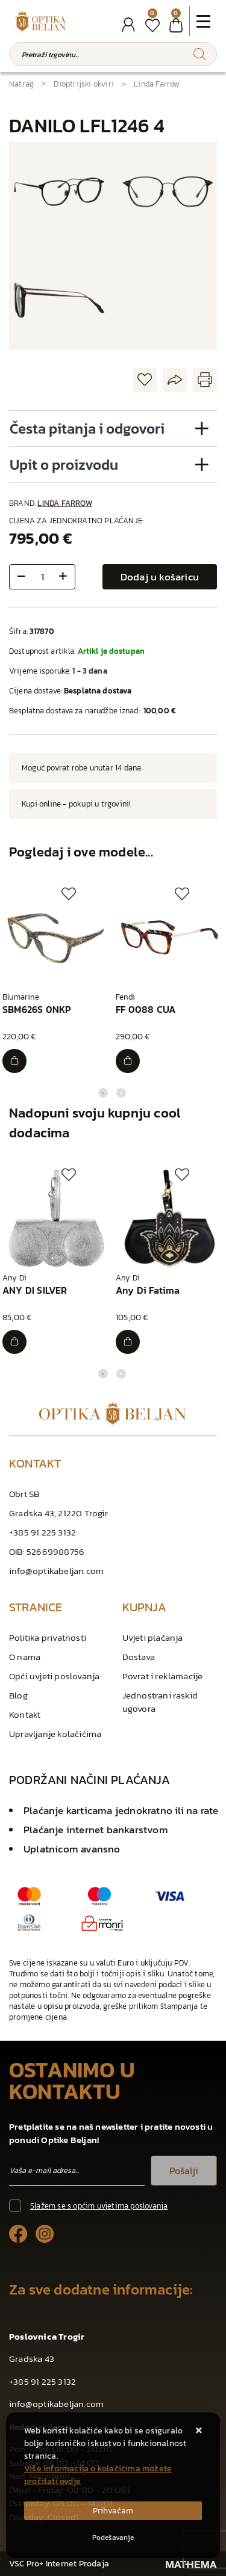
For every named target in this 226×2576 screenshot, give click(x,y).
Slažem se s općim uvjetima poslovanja (99, 2206)
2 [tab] (121, 1093)
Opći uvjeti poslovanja (54, 1676)
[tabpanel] (56, 980)
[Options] (113, 2537)
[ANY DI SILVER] (14, 1342)
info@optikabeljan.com (56, 1571)
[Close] (113, 2510)
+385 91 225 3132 (42, 1532)
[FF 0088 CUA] (128, 1061)
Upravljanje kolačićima (55, 1734)
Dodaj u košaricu (160, 577)
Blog (18, 1695)
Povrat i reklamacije (162, 1676)
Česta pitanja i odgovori (87, 428)
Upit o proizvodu (64, 464)
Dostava (138, 1657)
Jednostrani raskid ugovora (160, 1701)
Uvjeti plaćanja (152, 1637)
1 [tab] (103, 1093)
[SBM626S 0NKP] (14, 1061)
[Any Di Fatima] (128, 1342)
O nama (24, 1657)
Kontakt (24, 1714)
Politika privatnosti (47, 1637)
